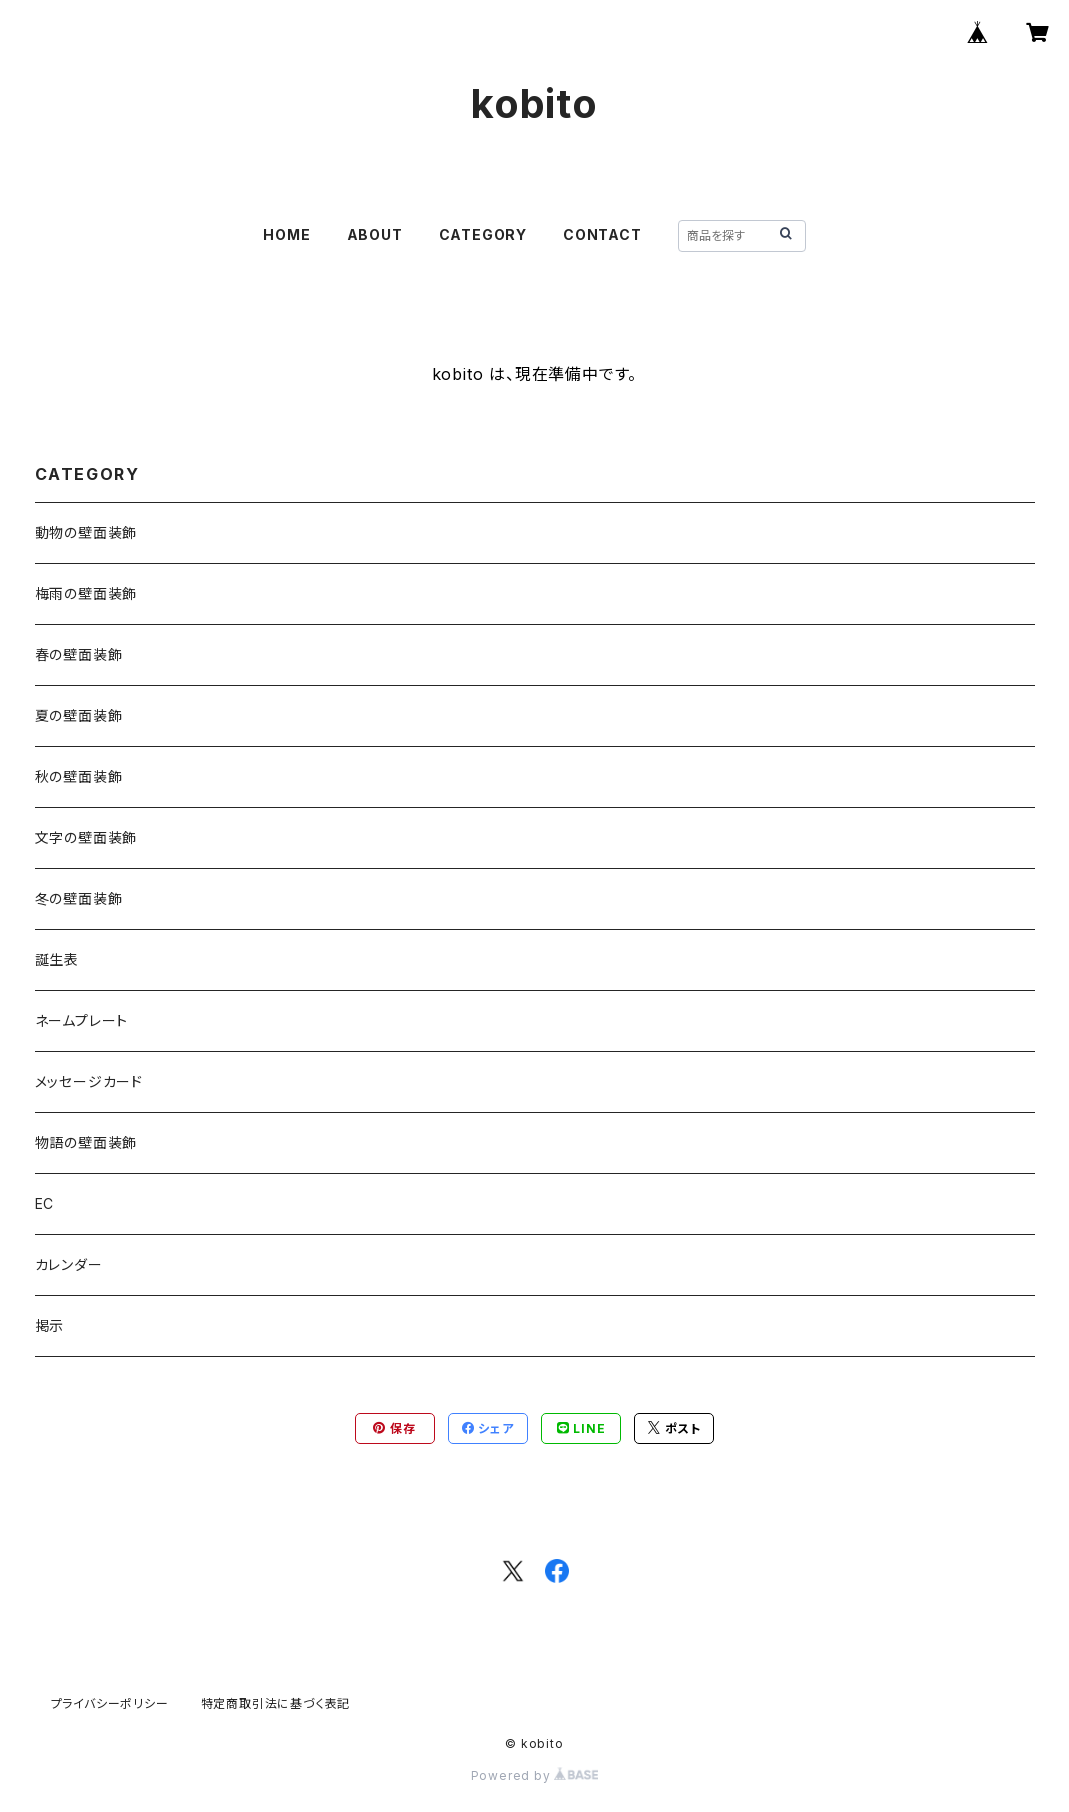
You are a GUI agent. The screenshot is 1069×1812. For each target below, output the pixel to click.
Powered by (535, 1775)
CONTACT (602, 234)
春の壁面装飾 (79, 654)
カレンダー (69, 1264)
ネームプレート (82, 1020)
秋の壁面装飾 (79, 776)
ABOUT (375, 234)
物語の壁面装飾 (86, 1142)
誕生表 (57, 959)
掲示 (50, 1325)
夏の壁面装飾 (79, 715)
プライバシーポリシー (110, 1703)
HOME (286, 234)
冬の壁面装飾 (79, 898)
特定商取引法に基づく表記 (276, 1703)
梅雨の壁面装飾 (86, 593)
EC (45, 1203)
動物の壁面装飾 (86, 532)
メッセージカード (89, 1081)
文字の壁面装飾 (86, 837)
